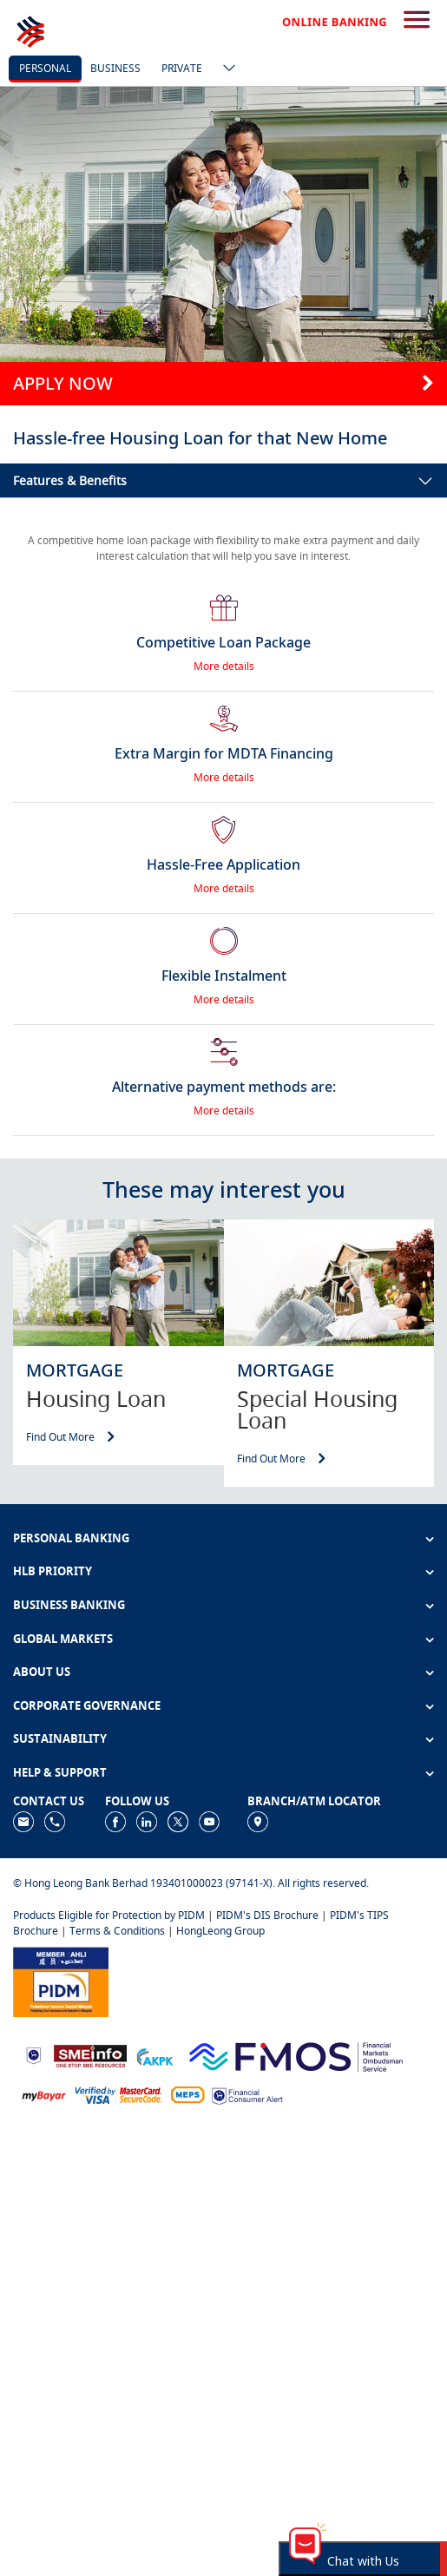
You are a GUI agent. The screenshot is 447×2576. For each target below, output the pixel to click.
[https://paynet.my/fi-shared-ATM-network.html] (187, 2094)
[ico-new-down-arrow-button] (224, 69)
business (115, 68)
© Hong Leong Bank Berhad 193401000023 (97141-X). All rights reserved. (191, 1883)
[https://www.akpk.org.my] (154, 2055)
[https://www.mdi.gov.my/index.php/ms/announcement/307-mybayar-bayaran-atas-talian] (44, 2094)
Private (181, 68)
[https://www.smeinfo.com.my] (90, 2054)
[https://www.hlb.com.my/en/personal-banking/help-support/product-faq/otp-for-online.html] (119, 2094)
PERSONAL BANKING (71, 1538)
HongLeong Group (220, 1930)
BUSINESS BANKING (69, 1605)
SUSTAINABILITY (60, 1738)
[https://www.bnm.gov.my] (33, 2055)
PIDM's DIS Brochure (267, 1915)
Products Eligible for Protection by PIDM (109, 1915)
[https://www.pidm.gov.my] (60, 1980)
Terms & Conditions (117, 1930)
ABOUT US (41, 1671)
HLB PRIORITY (52, 1571)
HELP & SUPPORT (60, 1772)
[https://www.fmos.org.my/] (296, 2054)
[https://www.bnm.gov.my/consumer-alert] (247, 2094)
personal (45, 68)
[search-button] (416, 21)
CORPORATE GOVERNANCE (87, 1705)
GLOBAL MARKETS (63, 1638)
